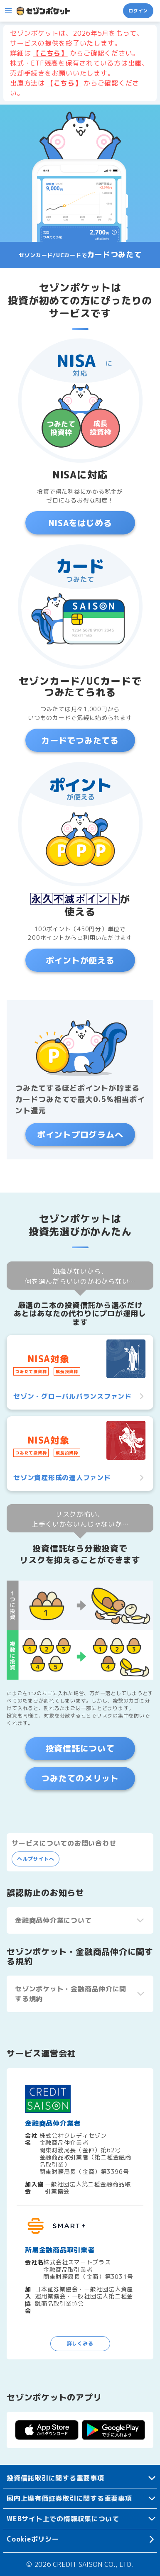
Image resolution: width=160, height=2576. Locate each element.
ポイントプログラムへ (80, 1134)
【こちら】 (50, 53)
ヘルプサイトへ (35, 1858)
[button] (8, 11)
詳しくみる (80, 2343)
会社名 (31, 2139)
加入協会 (34, 2188)
